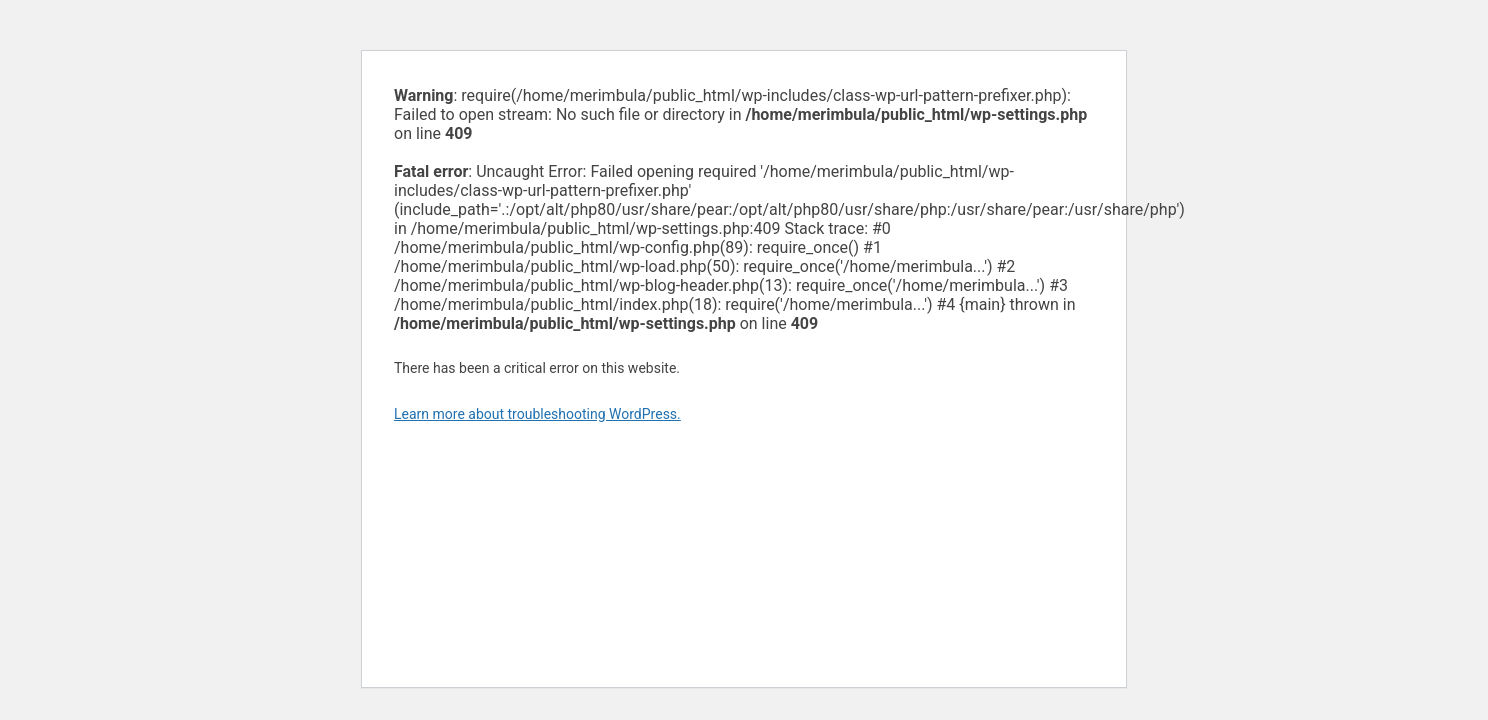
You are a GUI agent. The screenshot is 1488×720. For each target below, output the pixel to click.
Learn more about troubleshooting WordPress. (537, 414)
